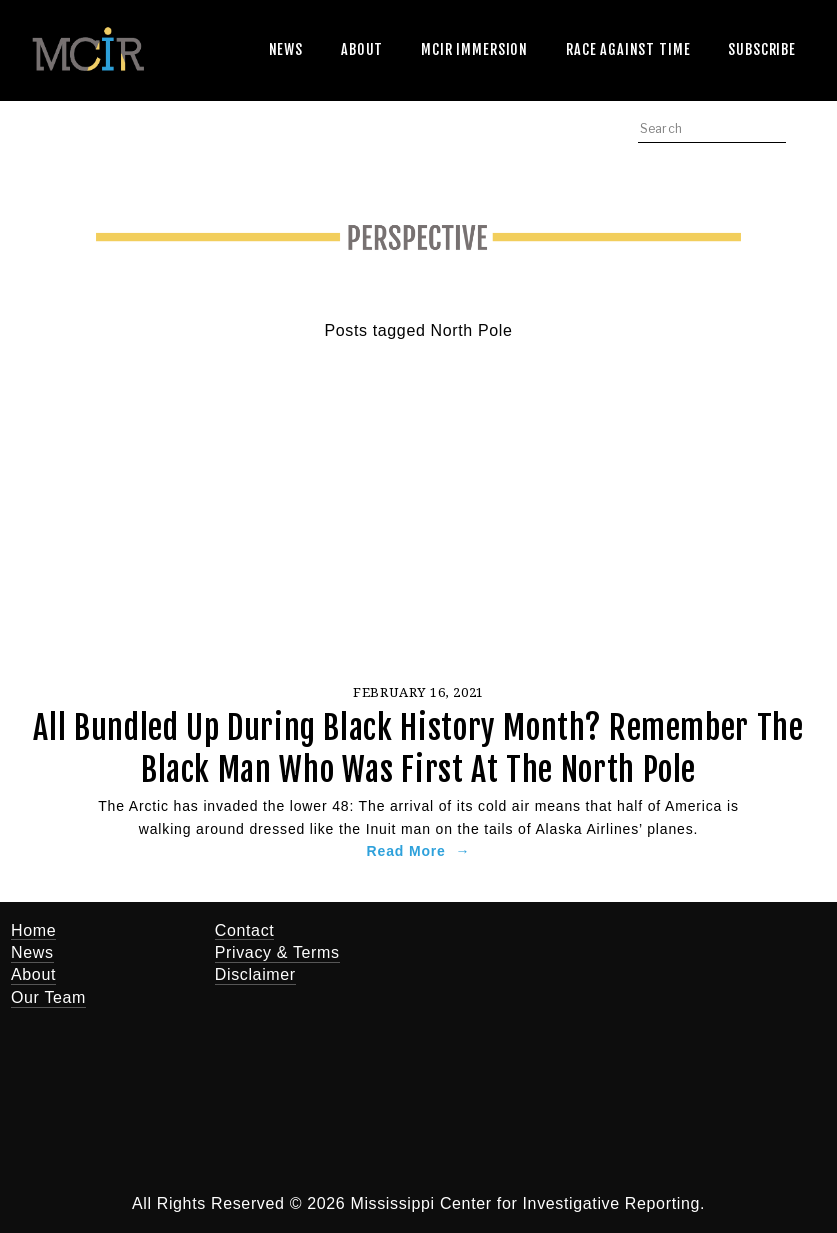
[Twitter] (490, 944)
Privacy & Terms (277, 952)
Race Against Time (628, 49)
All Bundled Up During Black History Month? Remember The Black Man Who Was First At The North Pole (418, 749)
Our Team (48, 997)
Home (33, 930)
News (286, 49)
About (362, 49)
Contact (245, 930)
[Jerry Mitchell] (550, 944)
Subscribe (762, 49)
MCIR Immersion (474, 49)
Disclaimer (255, 974)
